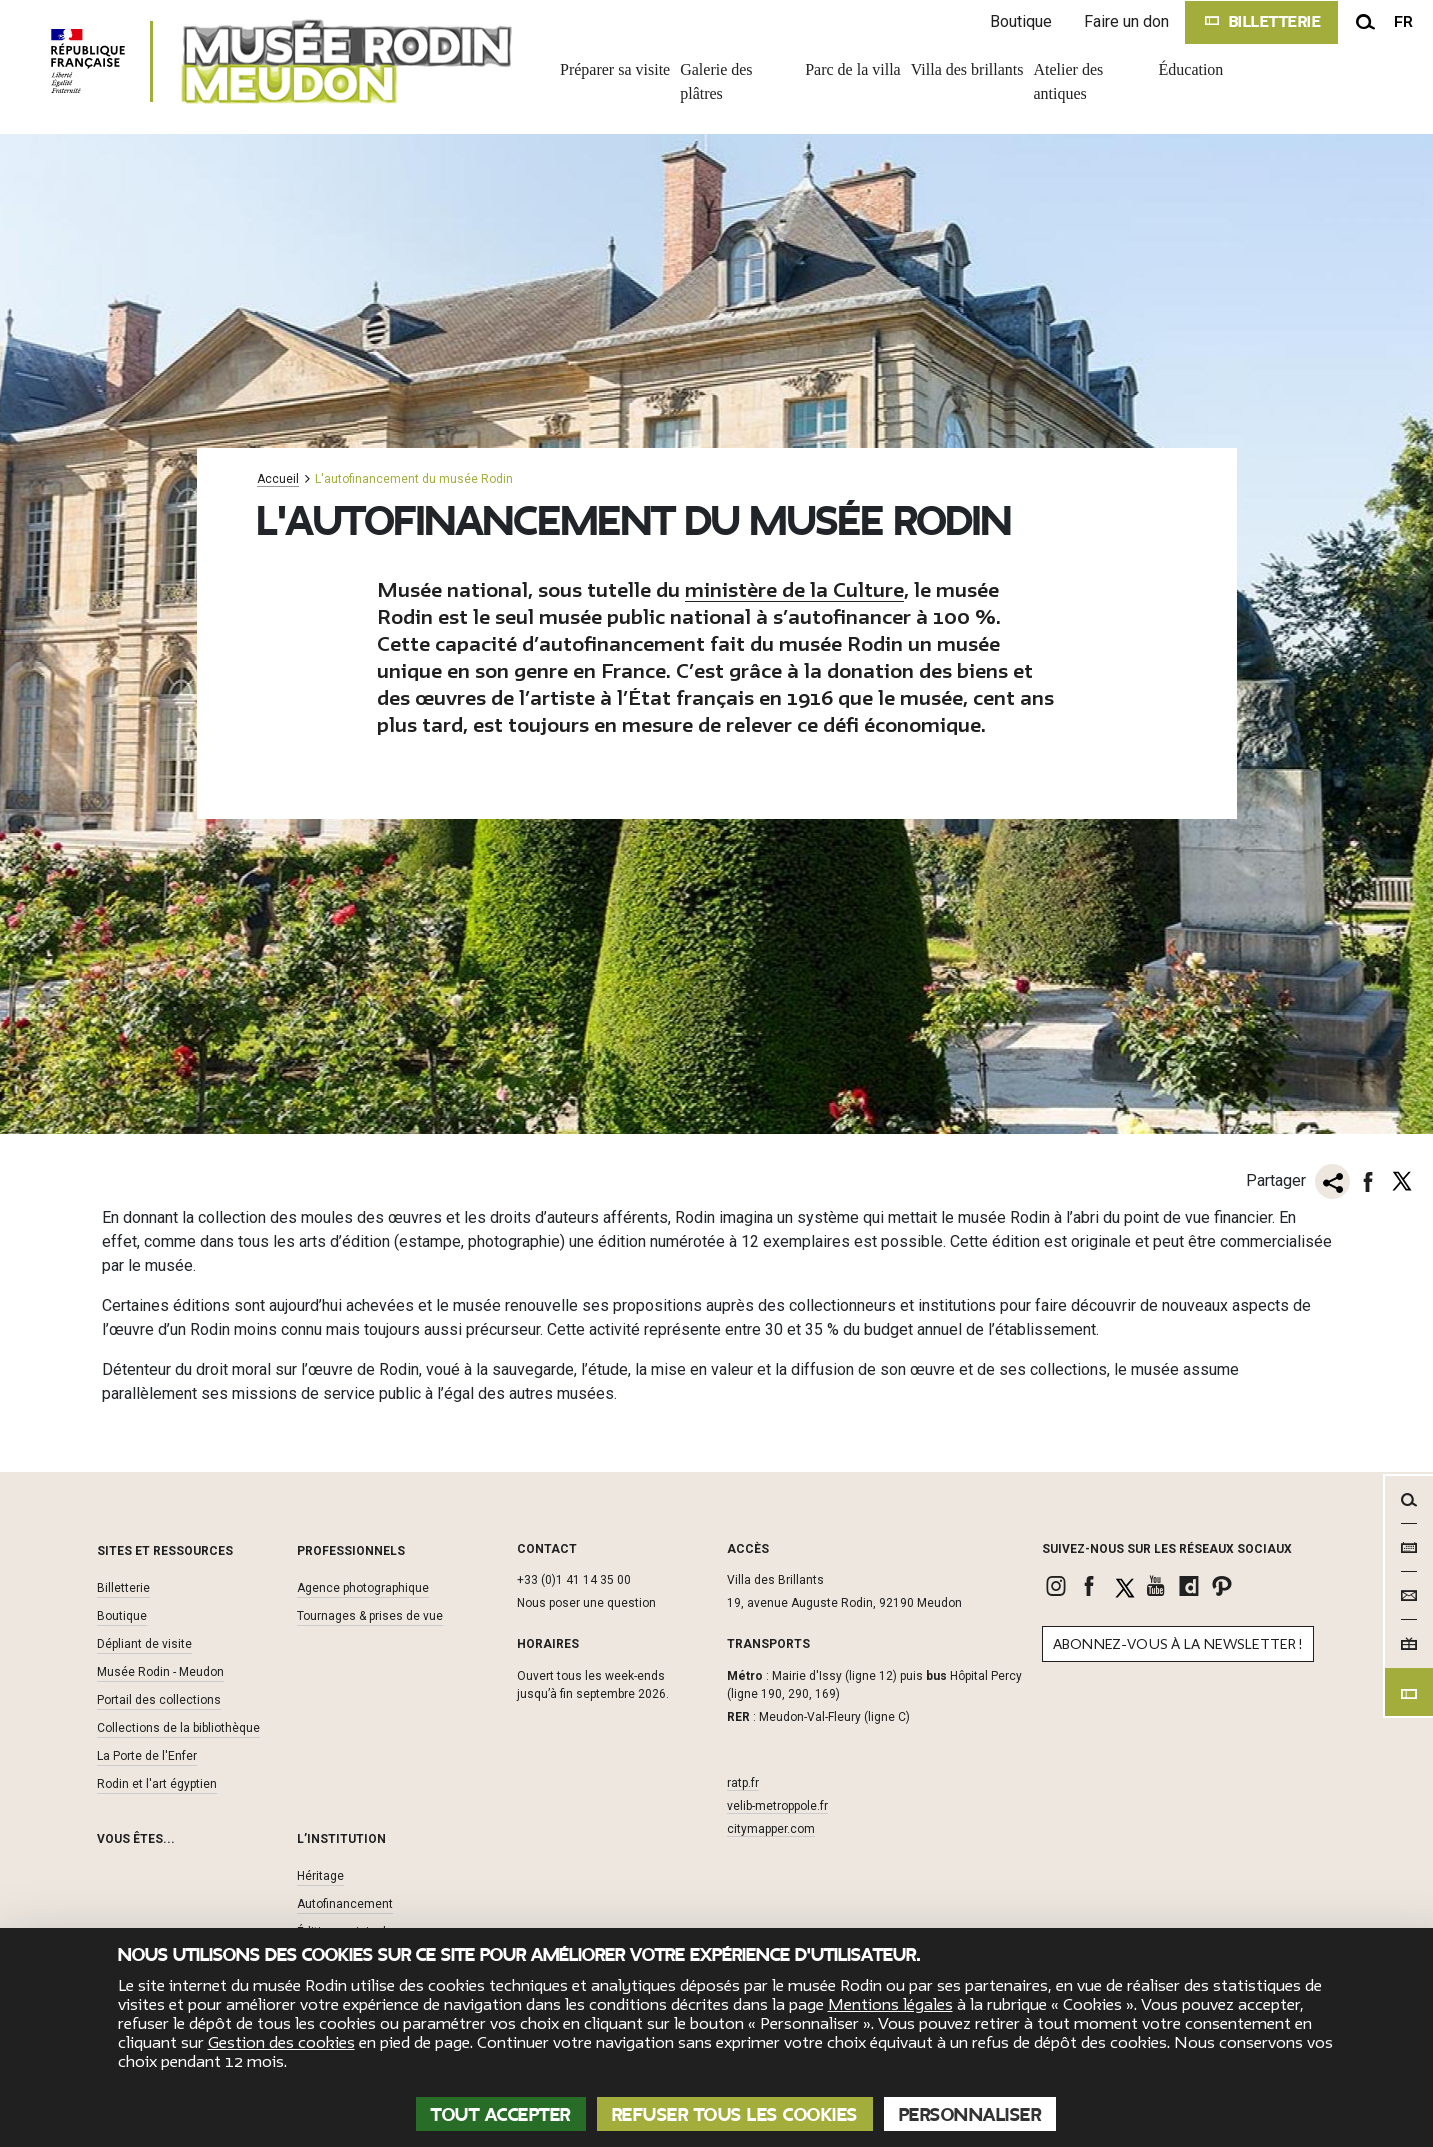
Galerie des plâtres (716, 81)
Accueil (278, 479)
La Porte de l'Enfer (147, 1756)
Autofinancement (345, 1904)
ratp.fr (743, 1783)
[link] (1058, 1586)
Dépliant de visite (144, 1644)
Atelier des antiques (1069, 81)
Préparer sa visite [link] (615, 69)
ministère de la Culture (794, 590)
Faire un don (1126, 21)
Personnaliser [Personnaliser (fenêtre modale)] (970, 2115)
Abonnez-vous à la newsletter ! (1178, 1644)
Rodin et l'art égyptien (157, 1784)
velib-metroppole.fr (777, 1806)
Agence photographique (363, 1588)
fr (1403, 22)
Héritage (320, 1876)
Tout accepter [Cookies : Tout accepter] (501, 2115)
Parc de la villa (853, 69)
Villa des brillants (967, 69)
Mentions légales (890, 2005)
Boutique (1021, 21)
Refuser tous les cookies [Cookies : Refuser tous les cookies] (735, 2115)
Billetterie (123, 1588)
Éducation (1191, 69)
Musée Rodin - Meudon (160, 1672)
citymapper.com (771, 1829)
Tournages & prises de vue (370, 1616)
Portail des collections (159, 1700)
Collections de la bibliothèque (178, 1728)
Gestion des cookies (281, 2043)
